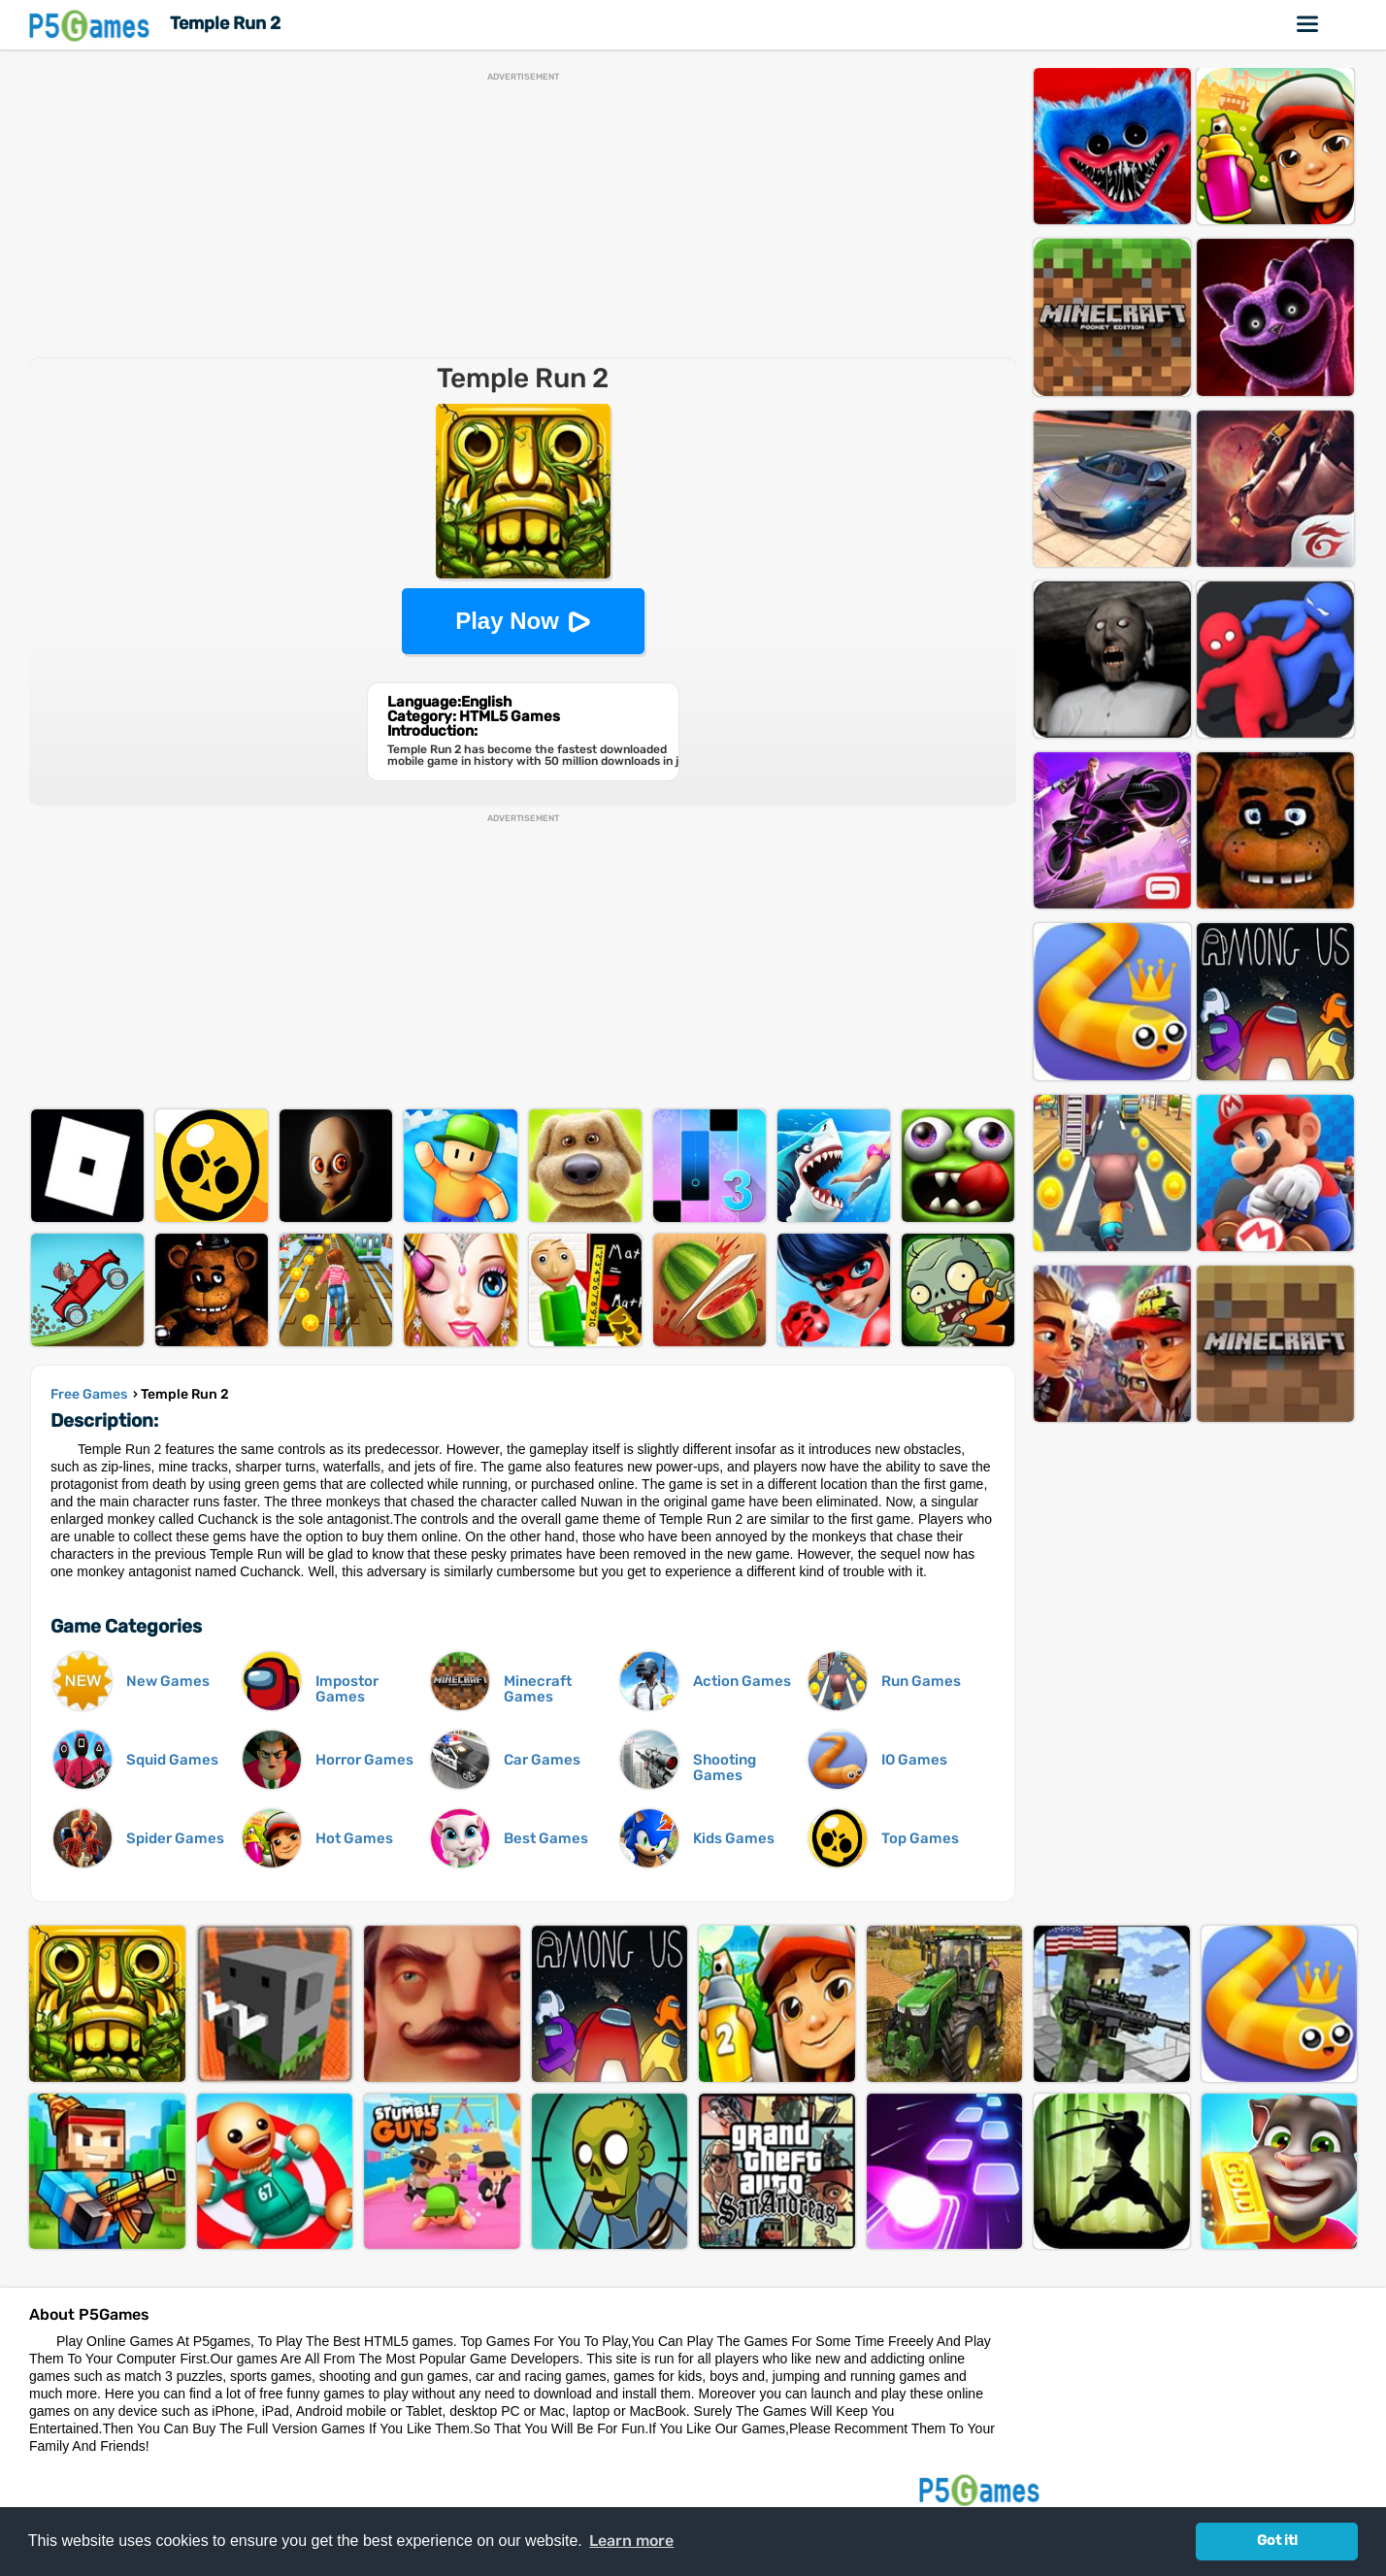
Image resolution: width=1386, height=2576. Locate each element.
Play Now (507, 621)
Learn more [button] (631, 2540)
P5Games (92, 25)
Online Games (1308, 24)
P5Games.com (982, 2489)
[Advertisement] (522, 217)
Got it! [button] (1277, 2540)
